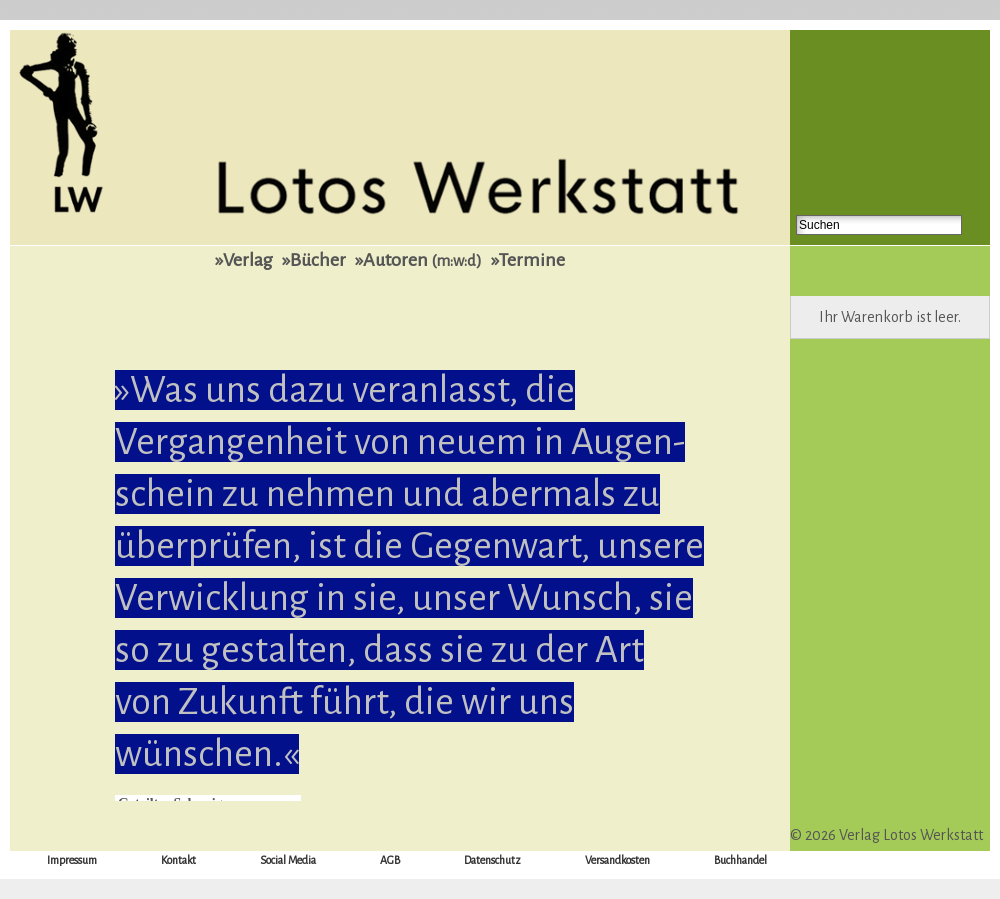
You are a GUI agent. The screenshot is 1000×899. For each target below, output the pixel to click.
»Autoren (418, 260)
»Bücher (314, 260)
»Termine (528, 260)
